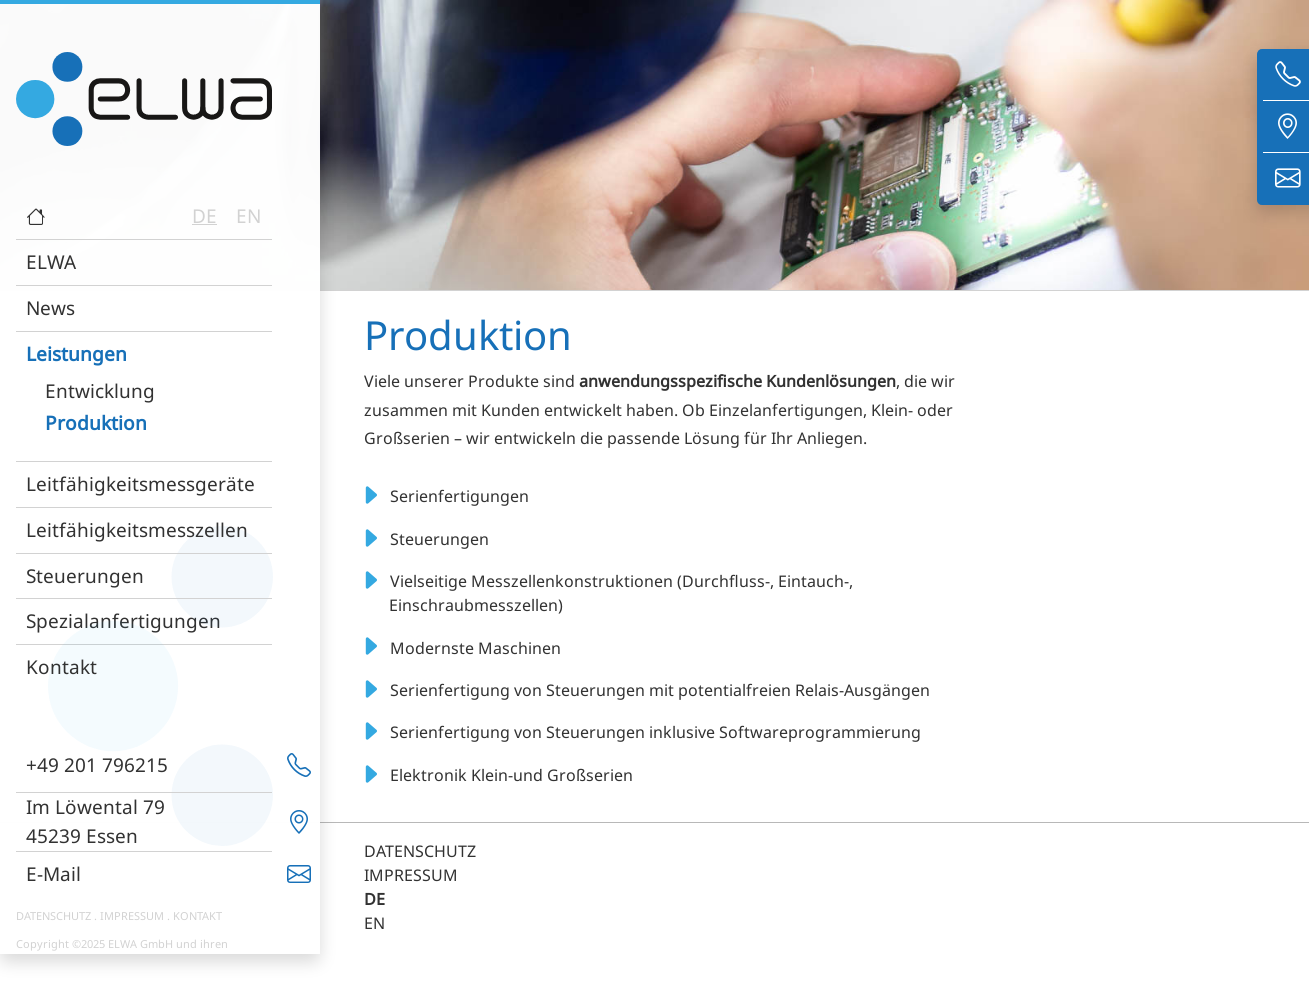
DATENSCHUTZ (53, 915)
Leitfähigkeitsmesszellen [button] (137, 529)
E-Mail (53, 873)
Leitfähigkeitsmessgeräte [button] (140, 483)
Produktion (96, 422)
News (50, 307)
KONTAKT (197, 915)
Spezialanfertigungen (123, 620)
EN (248, 215)
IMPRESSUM (132, 915)
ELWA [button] (51, 261)
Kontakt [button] (61, 666)
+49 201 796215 (97, 764)
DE (204, 215)
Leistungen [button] (76, 353)
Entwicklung (100, 390)
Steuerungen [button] (85, 575)
